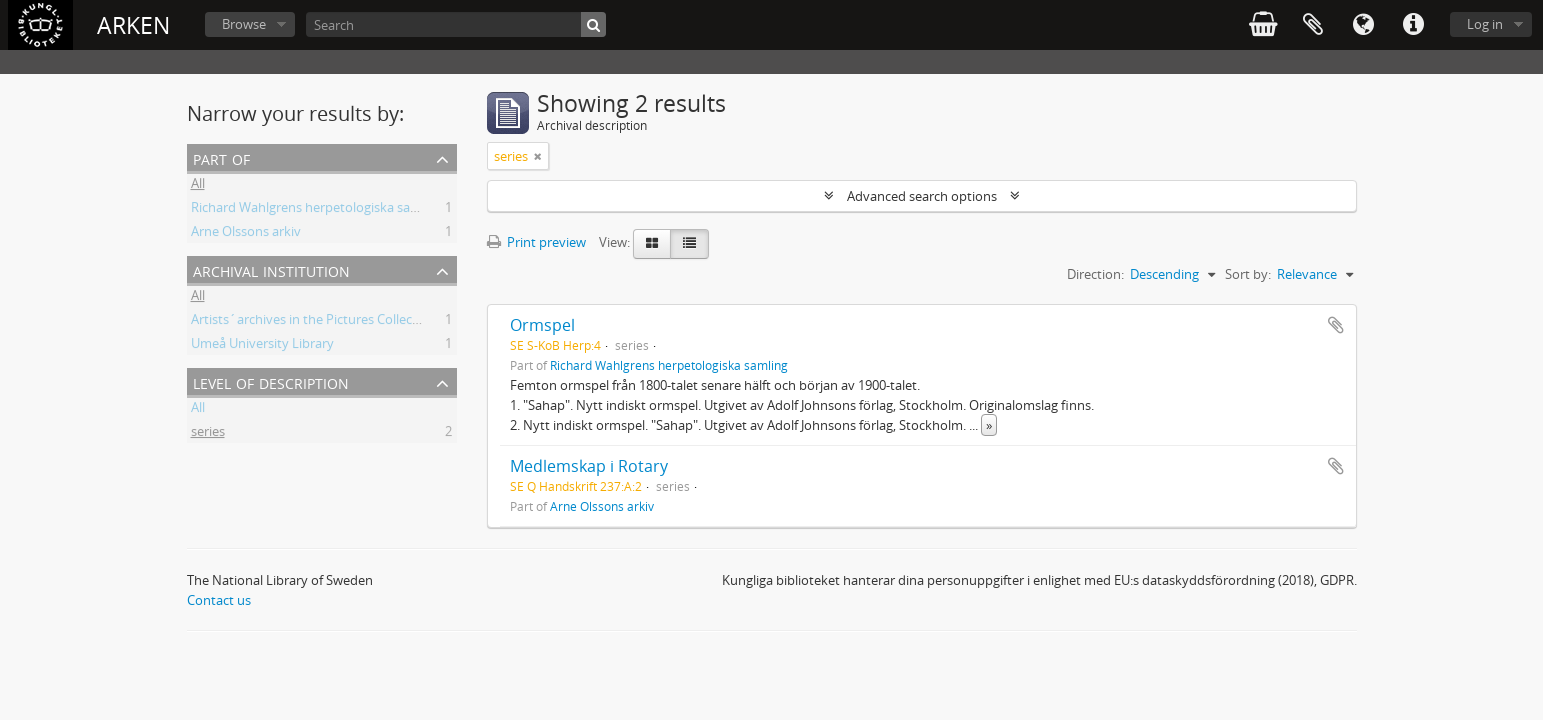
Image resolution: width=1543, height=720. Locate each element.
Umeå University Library (262, 346)
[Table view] (689, 244)
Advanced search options (922, 196)
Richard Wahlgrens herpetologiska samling (317, 210)
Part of (221, 157)
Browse (244, 24)
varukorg (1263, 25)
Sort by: (1248, 274)
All (198, 186)
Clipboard (1313, 25)
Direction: (1095, 274)
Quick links (1413, 25)
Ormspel (542, 325)
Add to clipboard (1336, 325)
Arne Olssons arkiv (246, 234)
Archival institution (271, 269)
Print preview (536, 242)
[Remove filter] (538, 156)
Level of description (271, 381)
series (208, 434)
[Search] (456, 24)
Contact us (219, 600)
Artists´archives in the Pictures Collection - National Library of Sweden (399, 322)
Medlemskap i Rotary (589, 466)
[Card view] (652, 244)
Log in (1485, 24)
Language (1363, 25)
